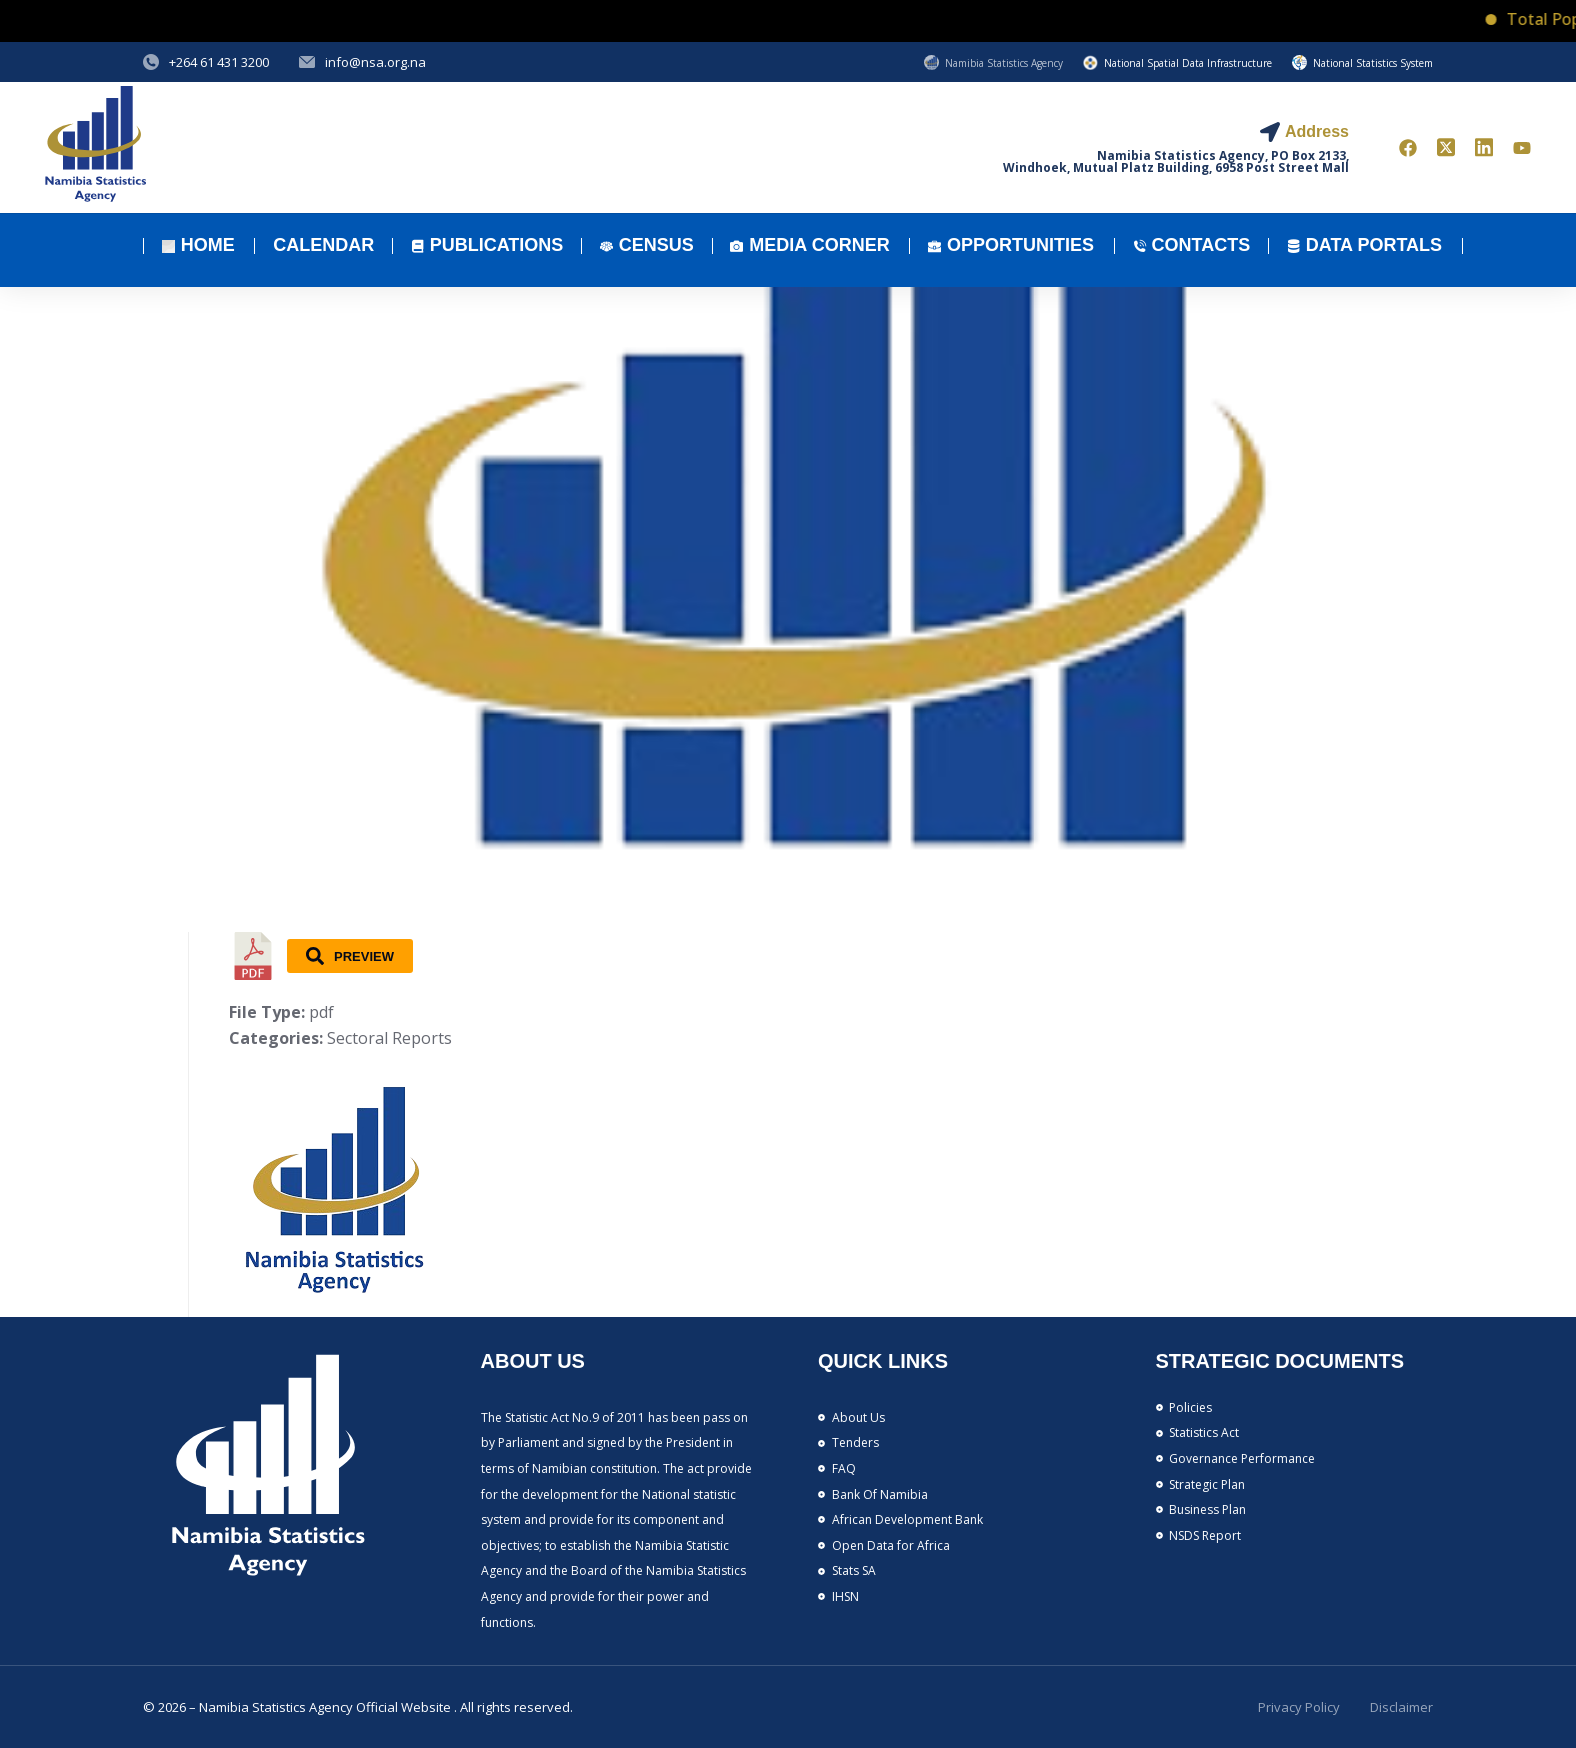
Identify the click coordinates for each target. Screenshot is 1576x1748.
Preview (350, 956)
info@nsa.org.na (375, 62)
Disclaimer (1401, 1707)
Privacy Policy (1299, 1707)
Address (1317, 131)
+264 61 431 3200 (219, 62)
